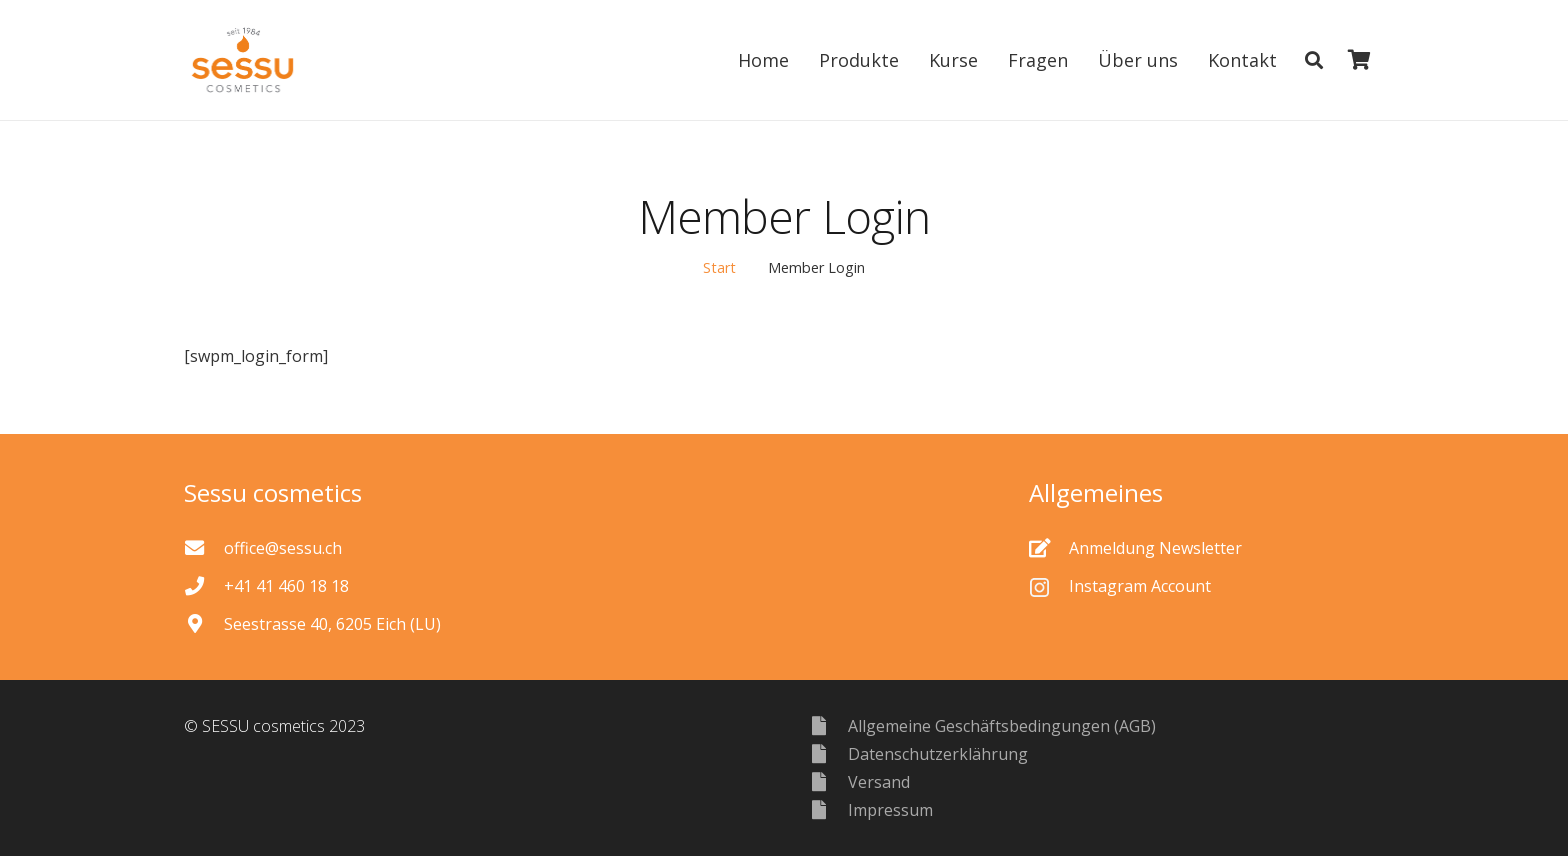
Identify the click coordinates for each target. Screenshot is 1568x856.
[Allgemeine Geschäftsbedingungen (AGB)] (828, 725)
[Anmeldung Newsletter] (1049, 547)
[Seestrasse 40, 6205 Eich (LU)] (204, 623)
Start (719, 267)
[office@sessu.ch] (204, 547)
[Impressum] (828, 809)
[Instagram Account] (1049, 586)
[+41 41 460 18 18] (204, 585)
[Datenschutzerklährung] (828, 753)
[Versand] (828, 781)
